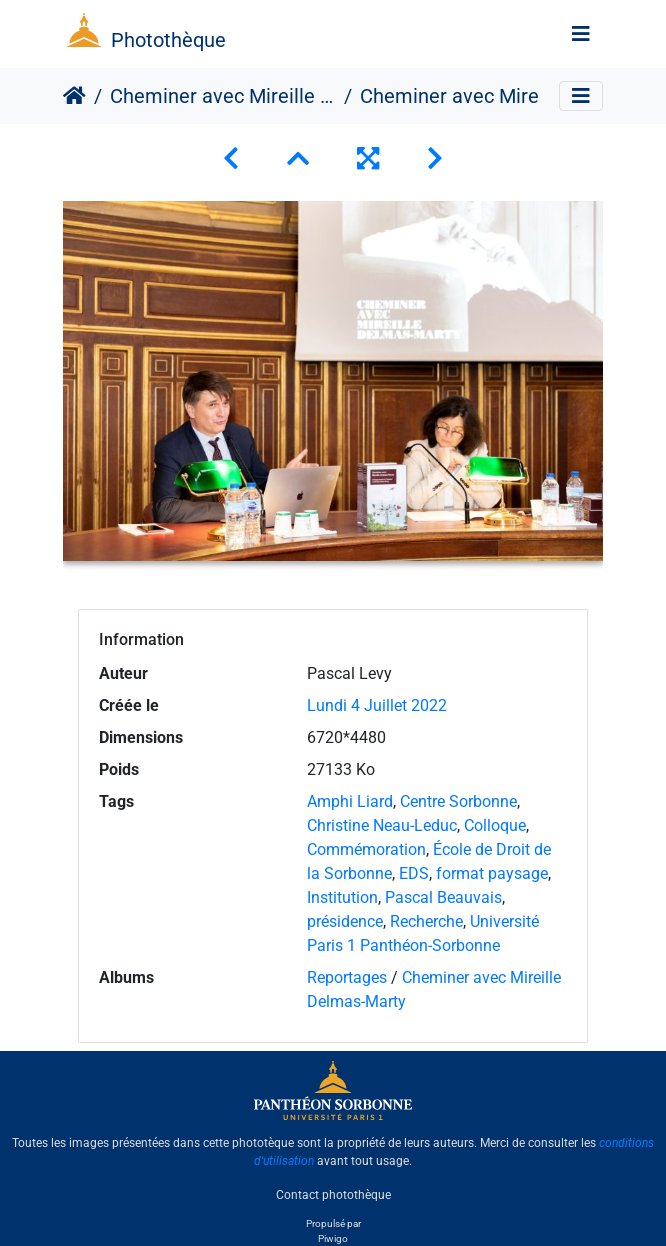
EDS (414, 873)
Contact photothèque (333, 1195)
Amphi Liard (350, 801)
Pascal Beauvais (443, 897)
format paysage (492, 873)
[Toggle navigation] (581, 34)
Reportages (347, 977)
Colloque (495, 825)
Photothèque (168, 40)
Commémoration (366, 849)
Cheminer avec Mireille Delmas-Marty (223, 96)
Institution (342, 897)
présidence (345, 921)
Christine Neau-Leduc (382, 825)
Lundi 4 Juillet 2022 (377, 705)
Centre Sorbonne (458, 801)
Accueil (74, 96)
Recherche (426, 921)
